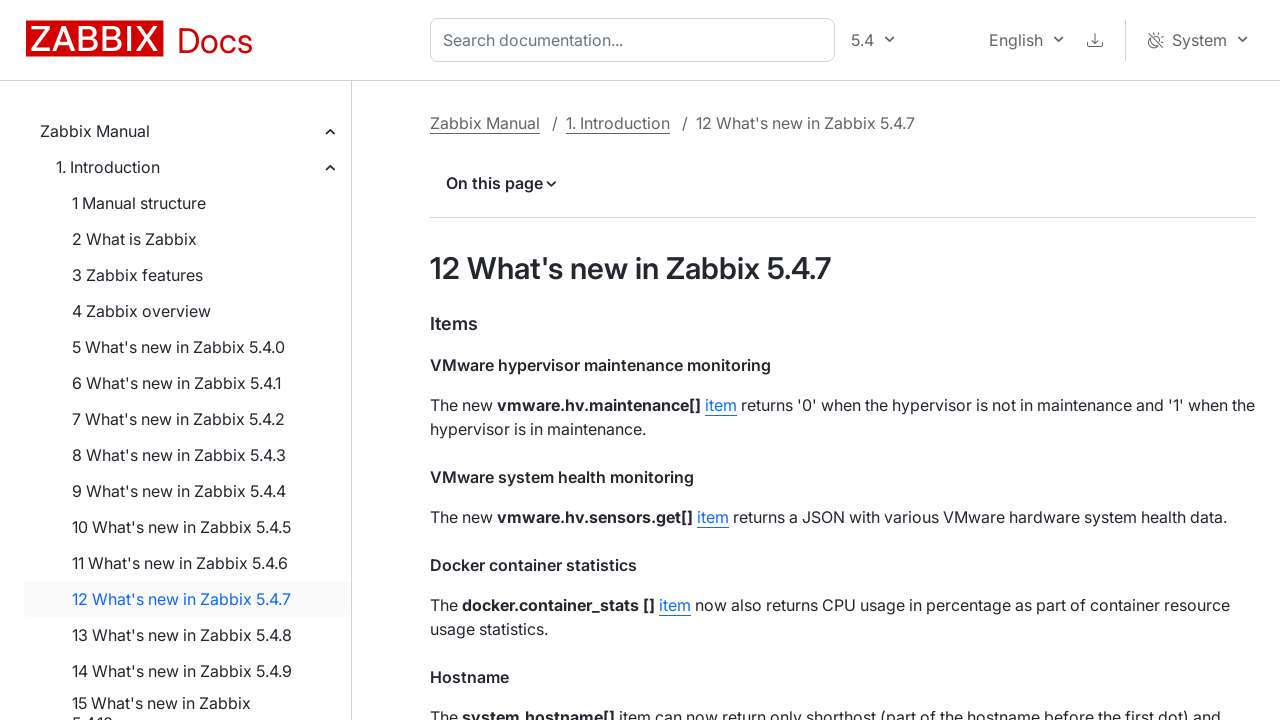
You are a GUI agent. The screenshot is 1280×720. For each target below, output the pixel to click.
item (721, 405)
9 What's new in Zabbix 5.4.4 (179, 491)
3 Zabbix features (137, 275)
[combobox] (636, 40)
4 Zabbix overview (141, 311)
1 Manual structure (139, 203)
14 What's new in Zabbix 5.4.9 (182, 671)
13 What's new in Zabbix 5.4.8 (182, 635)
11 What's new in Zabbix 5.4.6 (180, 563)
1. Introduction (108, 167)
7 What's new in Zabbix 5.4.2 (178, 419)
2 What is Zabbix (134, 239)
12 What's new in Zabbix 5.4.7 (181, 599)
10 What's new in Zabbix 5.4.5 (181, 527)
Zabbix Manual (95, 131)
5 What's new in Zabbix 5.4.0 (178, 347)
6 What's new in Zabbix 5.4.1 (176, 383)
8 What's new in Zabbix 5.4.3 (179, 455)
